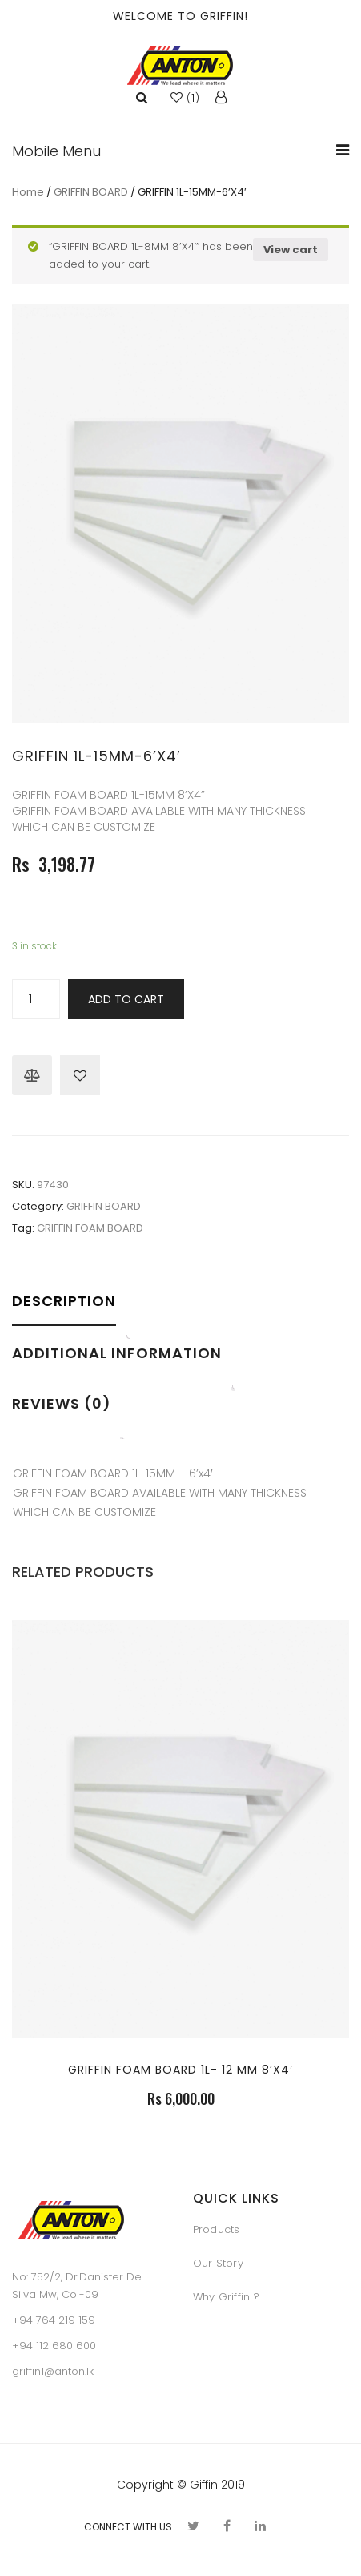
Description (64, 1301)
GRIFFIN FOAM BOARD (90, 1228)
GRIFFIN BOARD (91, 192)
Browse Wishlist (80, 1075)
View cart (290, 249)
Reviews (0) (61, 1403)
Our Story (218, 2263)
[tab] (69, 1312)
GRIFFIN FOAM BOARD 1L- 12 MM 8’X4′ (180, 2070)
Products (216, 2229)
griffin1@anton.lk (53, 2371)
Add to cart (126, 999)
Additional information (117, 1353)
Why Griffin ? (226, 2296)
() (185, 98)
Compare (32, 1075)
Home (28, 192)
